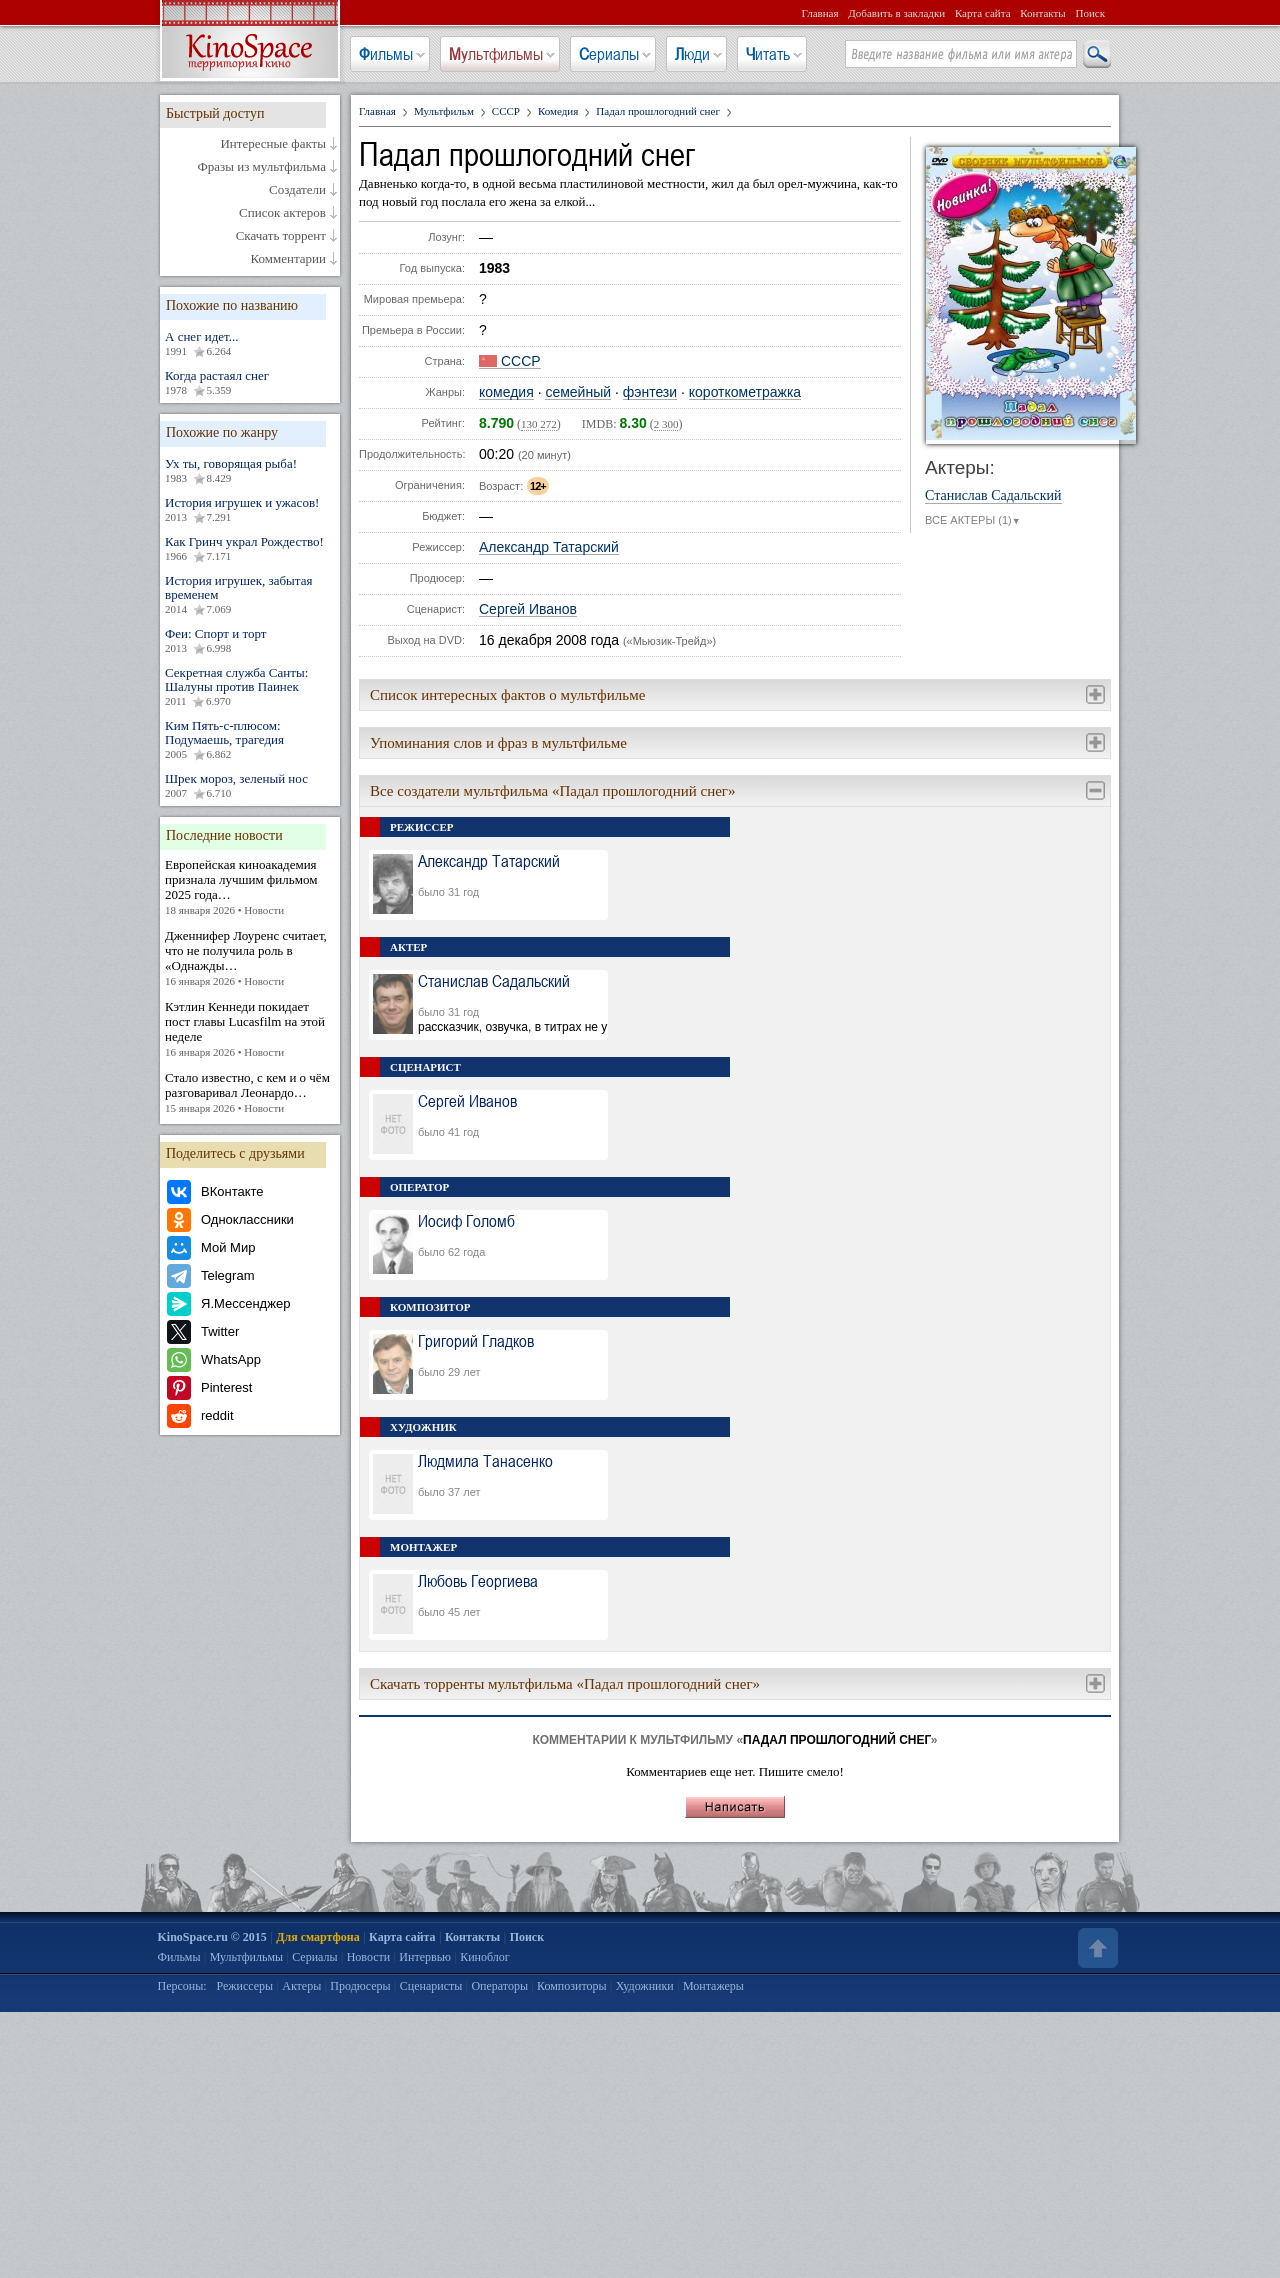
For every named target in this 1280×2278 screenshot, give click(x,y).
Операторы (499, 1986)
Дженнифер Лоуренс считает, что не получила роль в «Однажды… (250, 958)
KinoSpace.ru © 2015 (212, 1937)
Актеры (301, 1986)
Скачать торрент (281, 236)
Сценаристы (431, 1986)
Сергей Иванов (528, 609)
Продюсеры (360, 1986)
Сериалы (609, 54)
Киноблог (485, 1957)
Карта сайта (983, 13)
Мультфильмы (496, 54)
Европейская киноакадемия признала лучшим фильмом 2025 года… (250, 887)
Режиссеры (244, 1986)
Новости (369, 1957)
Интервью (425, 1957)
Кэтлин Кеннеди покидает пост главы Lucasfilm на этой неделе (250, 1029)
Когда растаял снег (250, 383)
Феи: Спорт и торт (250, 641)
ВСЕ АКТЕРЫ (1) (973, 521)
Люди (692, 54)
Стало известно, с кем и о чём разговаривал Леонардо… (250, 1093)
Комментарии (288, 259)
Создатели (297, 190)
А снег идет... (250, 344)
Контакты (1042, 13)
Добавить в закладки (896, 13)
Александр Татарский (549, 547)
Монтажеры (713, 1986)
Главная (820, 13)
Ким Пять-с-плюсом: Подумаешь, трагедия (250, 740)
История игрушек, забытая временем (250, 595)
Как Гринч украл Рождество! (250, 549)
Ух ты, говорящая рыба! (250, 471)
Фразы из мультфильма (262, 167)
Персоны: (182, 1986)
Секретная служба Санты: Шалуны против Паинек (250, 687)
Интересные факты (273, 144)
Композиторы (572, 1986)
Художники (645, 1986)
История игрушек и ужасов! (250, 510)
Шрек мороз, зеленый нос (250, 786)
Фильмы (386, 54)
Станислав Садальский (993, 496)
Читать (768, 54)
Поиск (1090, 13)
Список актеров (282, 213)
